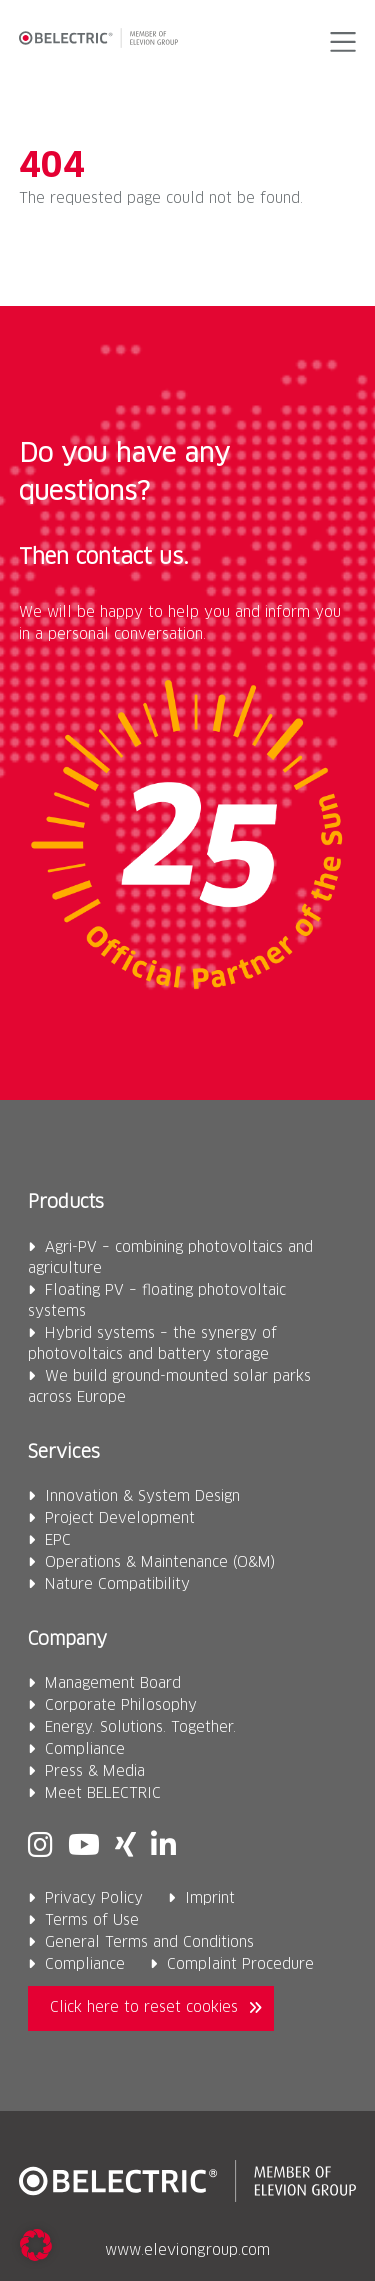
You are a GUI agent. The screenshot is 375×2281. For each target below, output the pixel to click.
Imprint (210, 1899)
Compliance (85, 1750)
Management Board (113, 1684)
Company (67, 1640)
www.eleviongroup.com (187, 2251)
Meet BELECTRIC (103, 1794)
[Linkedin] (163, 1847)
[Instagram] (40, 1847)
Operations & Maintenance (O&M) (160, 1563)
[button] (339, 42)
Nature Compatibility (117, 1585)
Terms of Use (92, 1921)
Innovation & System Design (142, 1497)
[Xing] (125, 1847)
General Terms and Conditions (149, 1943)
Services (64, 1453)
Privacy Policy (94, 1899)
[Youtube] (84, 1847)
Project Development (120, 1519)
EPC (58, 1541)
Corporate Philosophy (121, 1706)
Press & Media (95, 1772)
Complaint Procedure (240, 1965)
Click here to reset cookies (144, 2008)
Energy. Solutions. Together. (140, 1728)
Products (66, 1203)
